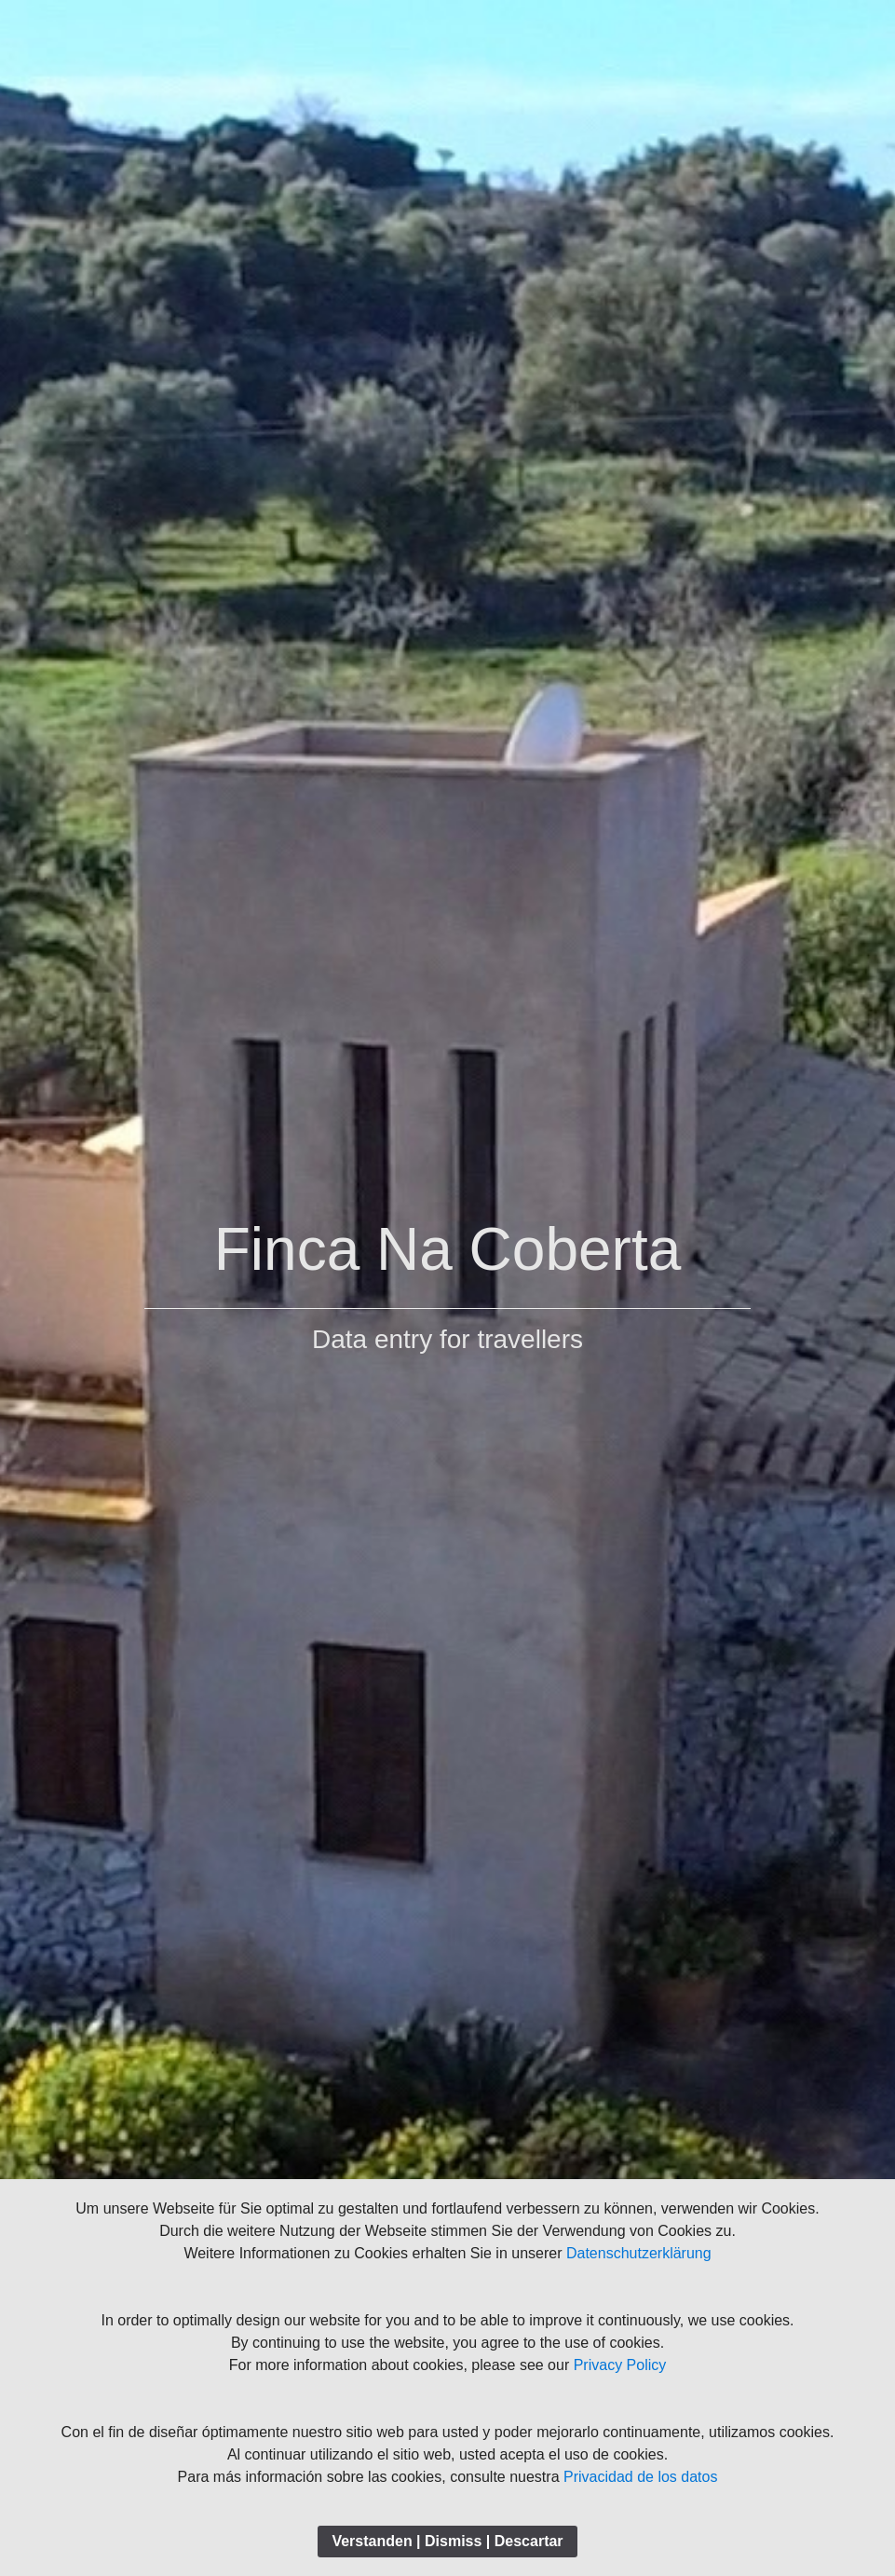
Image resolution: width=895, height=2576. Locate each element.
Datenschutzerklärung (639, 2253)
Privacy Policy (620, 2365)
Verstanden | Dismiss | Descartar (447, 2541)
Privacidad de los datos (640, 2477)
